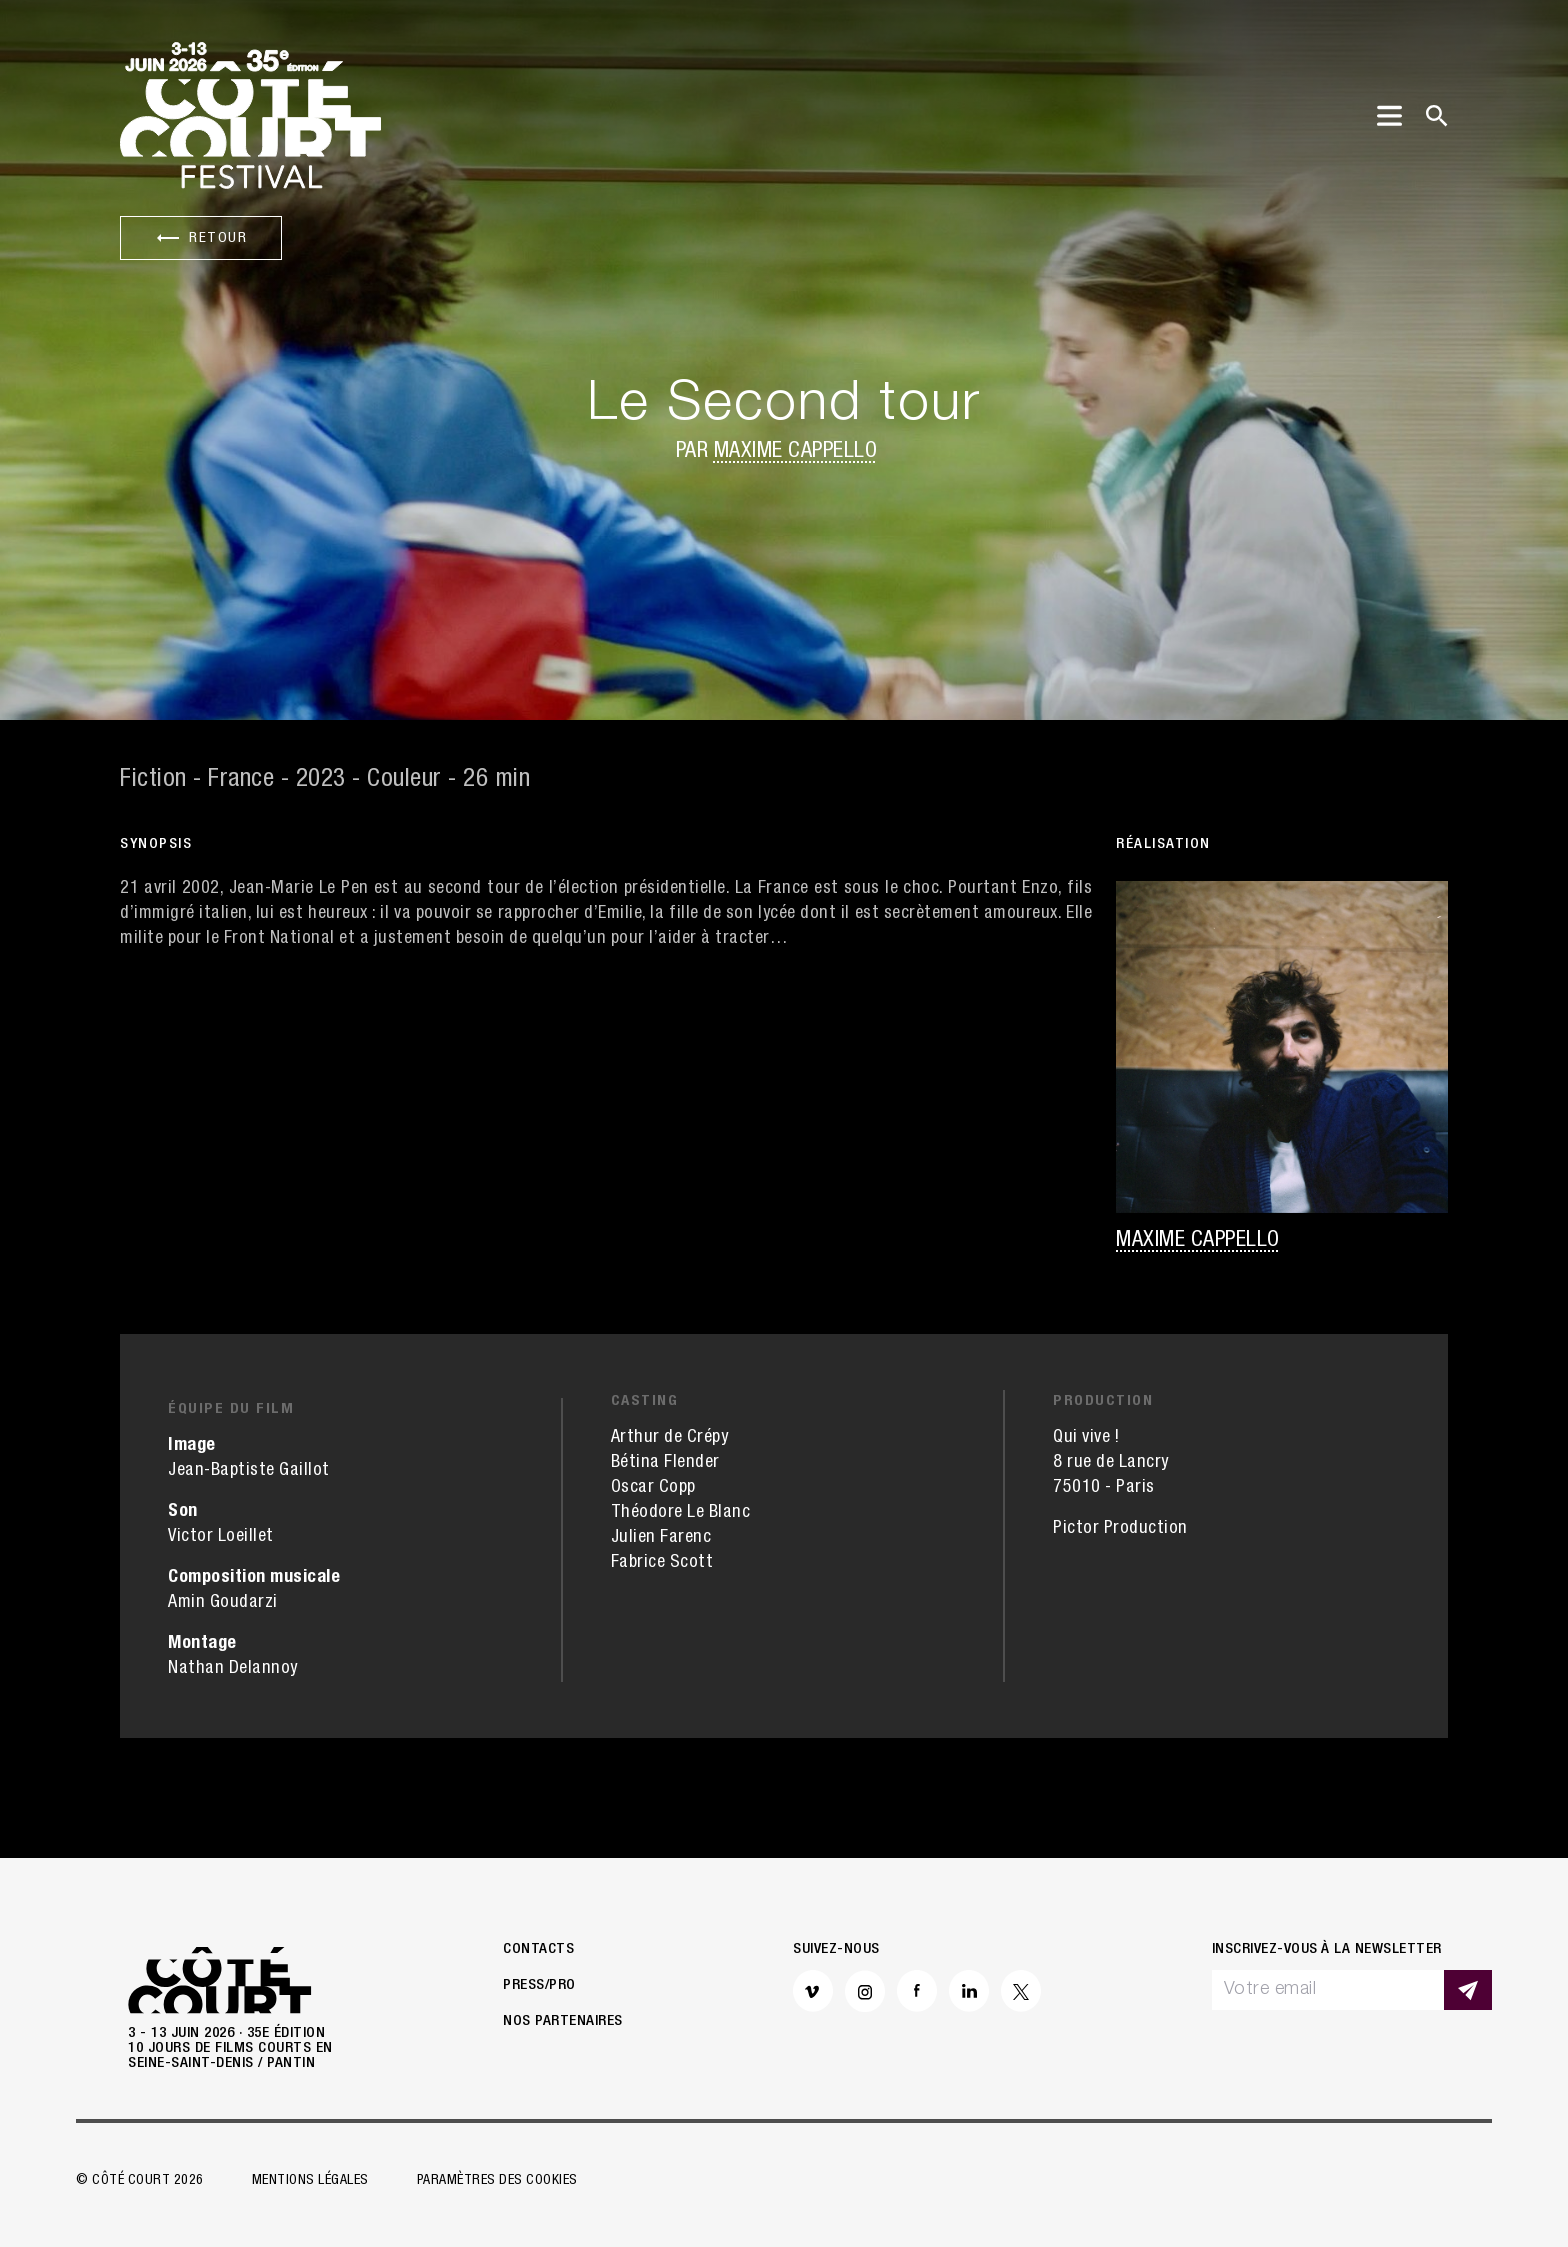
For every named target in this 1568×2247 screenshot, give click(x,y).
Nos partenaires (563, 2021)
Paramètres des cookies (497, 2181)
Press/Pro (539, 1985)
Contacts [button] (538, 1949)
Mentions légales (310, 2181)
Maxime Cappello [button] (796, 452)
